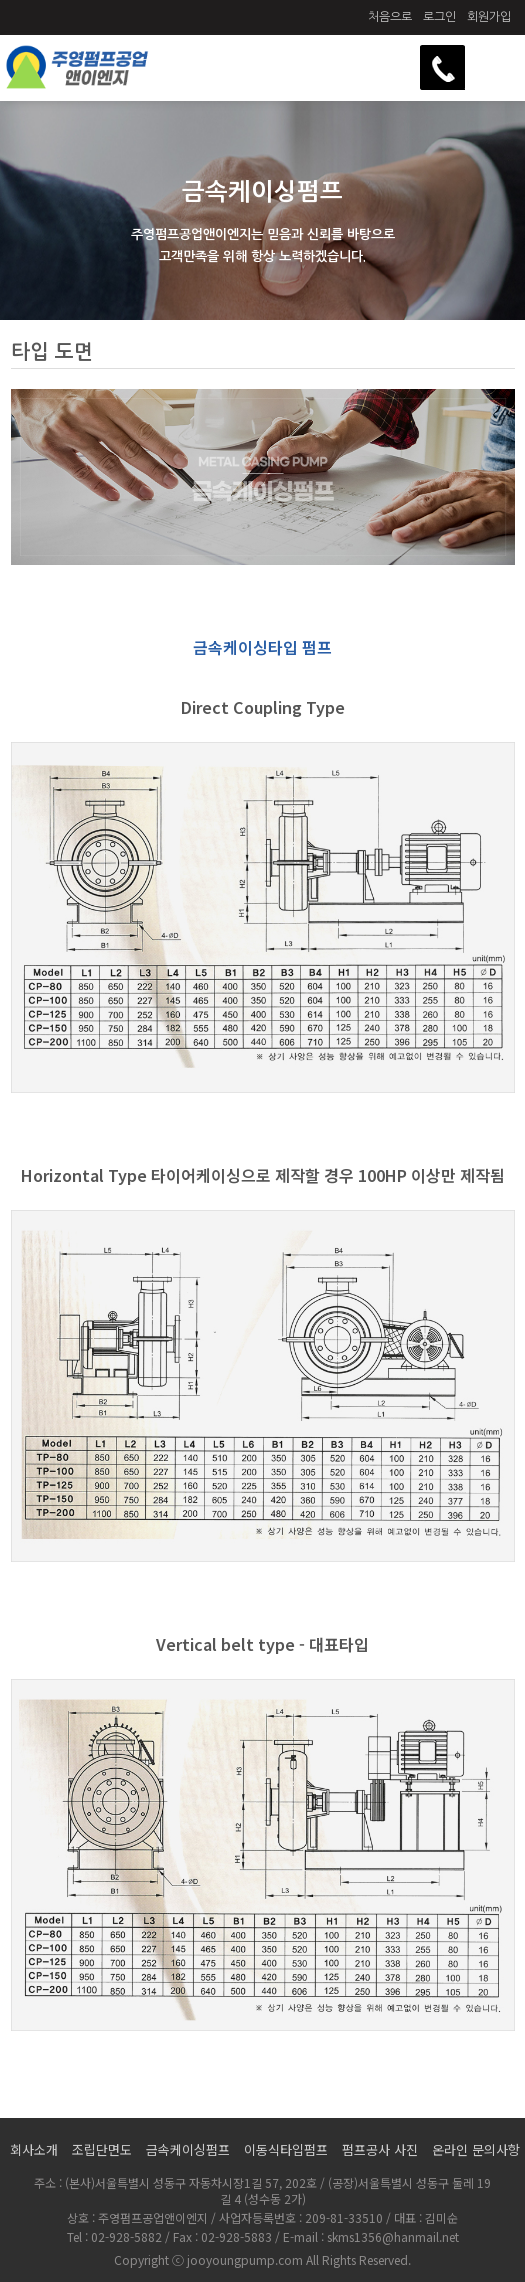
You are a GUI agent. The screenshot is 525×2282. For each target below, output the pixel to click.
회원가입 (489, 17)
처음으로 (390, 17)
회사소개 (34, 2149)
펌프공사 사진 (380, 2149)
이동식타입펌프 (286, 2149)
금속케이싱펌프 (188, 2149)
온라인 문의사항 (476, 2149)
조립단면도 (102, 2149)
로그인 (439, 17)
